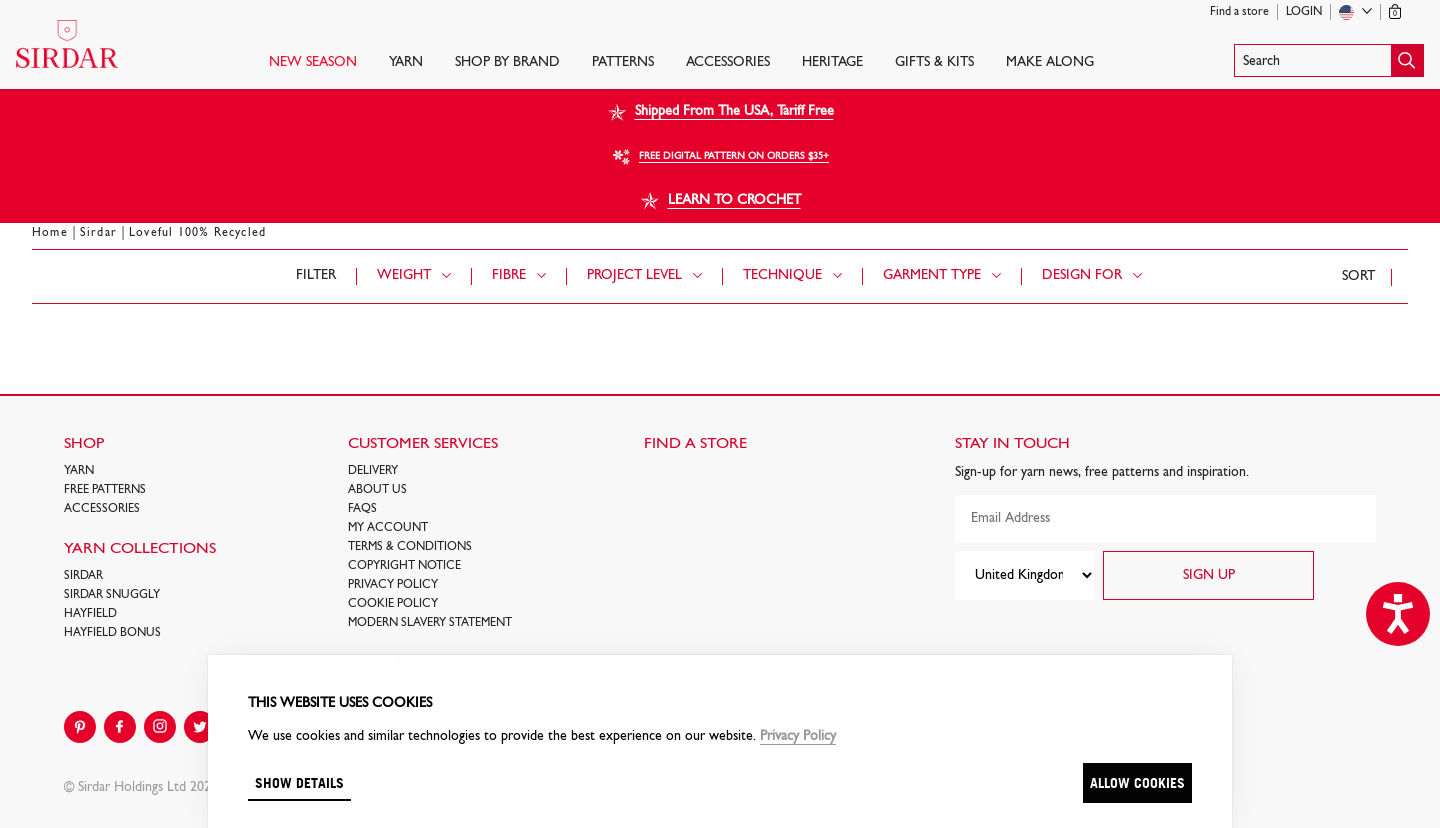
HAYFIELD (90, 614)
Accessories (728, 62)
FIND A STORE (695, 444)
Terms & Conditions (410, 547)
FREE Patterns (105, 490)
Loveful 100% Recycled (197, 233)
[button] (1329, 60)
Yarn (406, 62)
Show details (299, 782)
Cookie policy (393, 604)
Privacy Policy (393, 585)
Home (50, 233)
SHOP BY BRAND (507, 62)
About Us (377, 490)
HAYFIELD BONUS (112, 633)
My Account (388, 528)
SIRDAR (83, 576)
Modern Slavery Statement (430, 623)
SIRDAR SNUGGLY (112, 595)
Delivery (373, 471)
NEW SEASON (313, 62)
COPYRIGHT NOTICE (404, 566)
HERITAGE (832, 62)
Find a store (1239, 12)
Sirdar (98, 233)
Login (1304, 12)
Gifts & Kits (934, 62)
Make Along (1050, 62)
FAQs (362, 509)
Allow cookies (1137, 782)
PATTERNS (623, 62)
